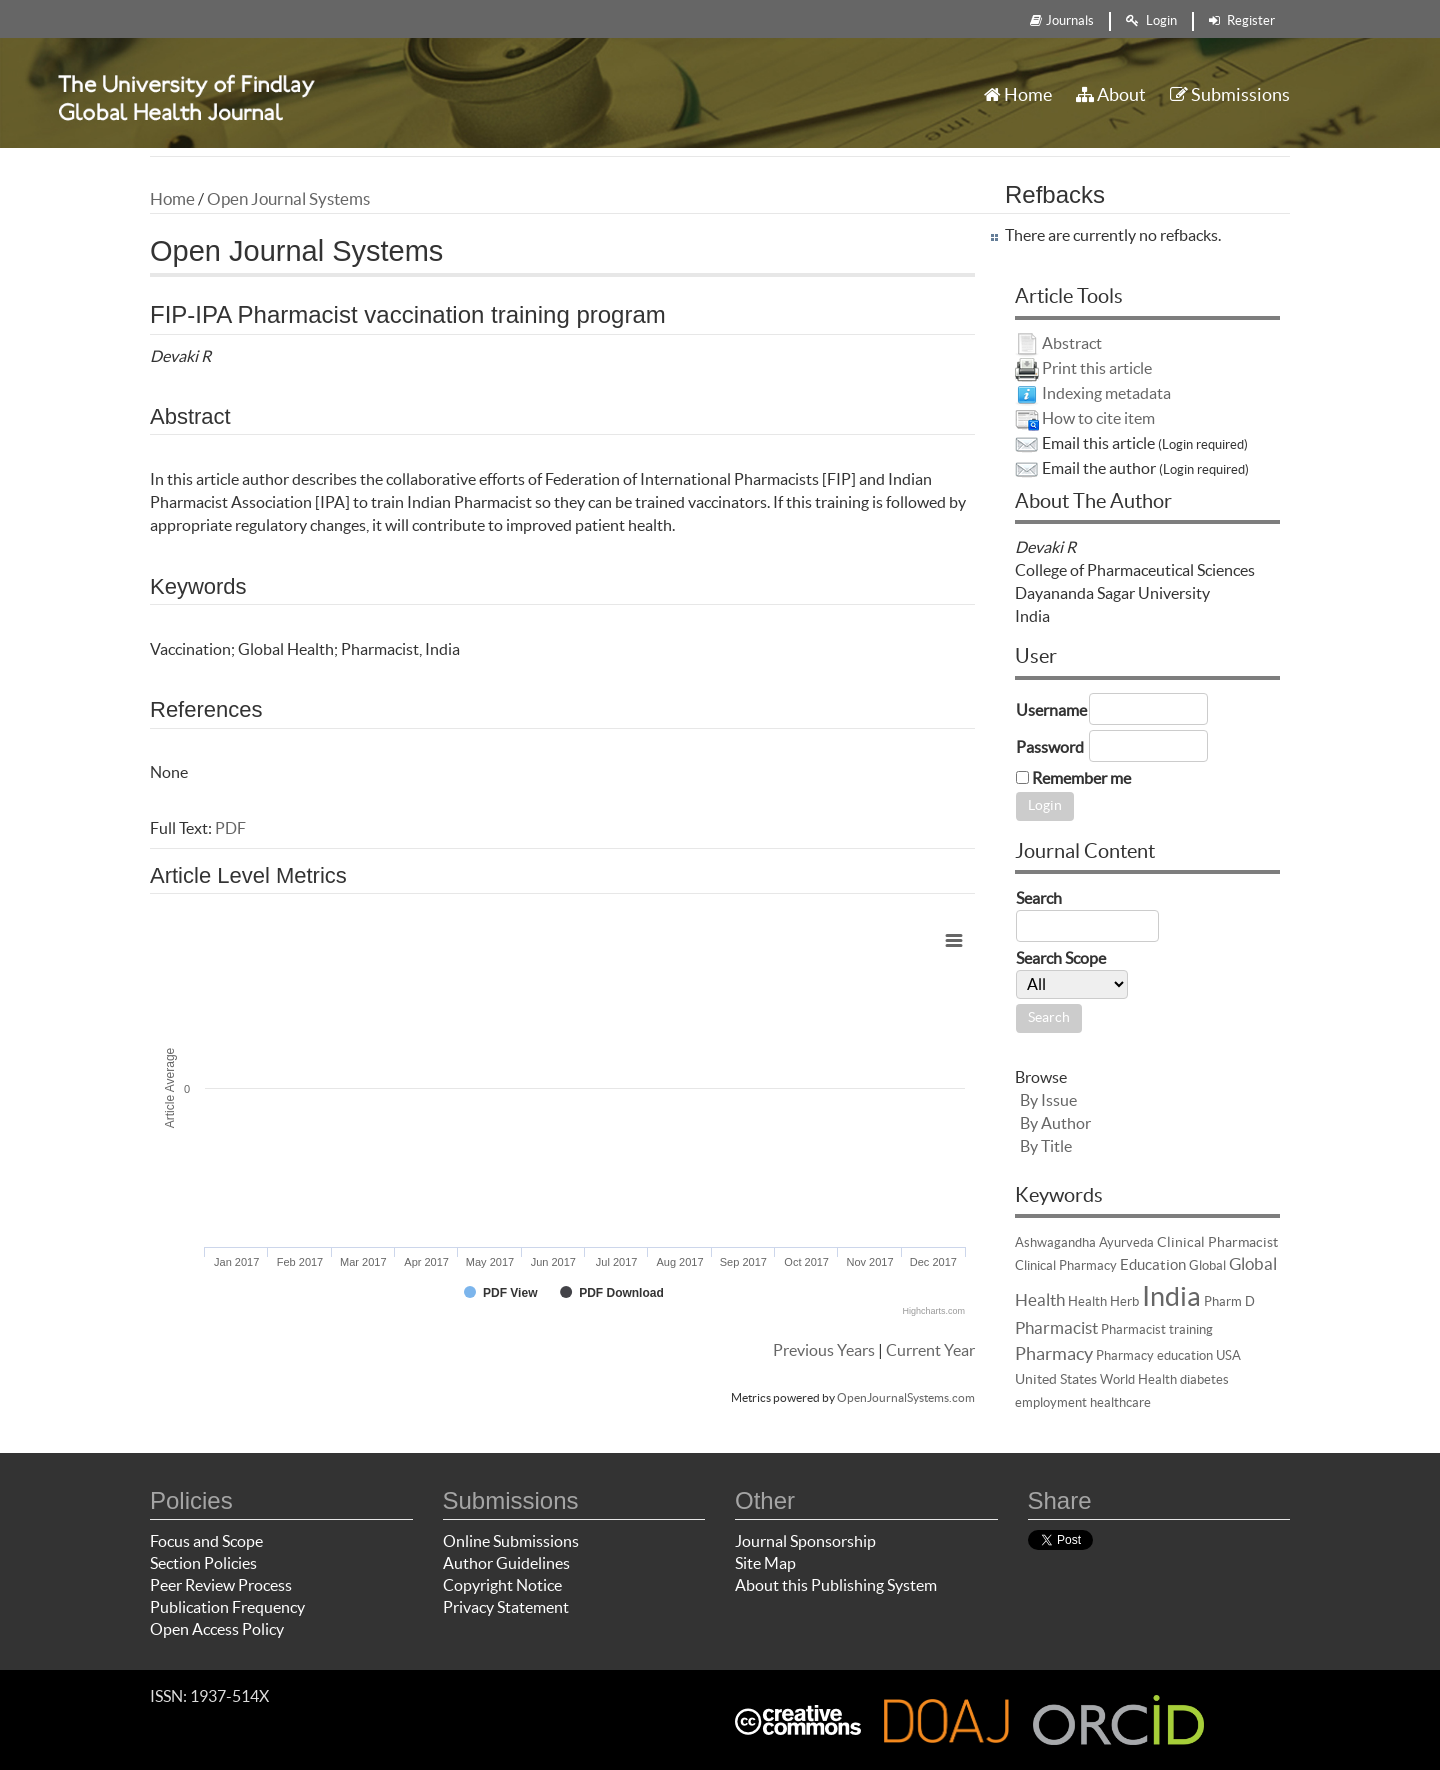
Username (1051, 710)
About (1111, 94)
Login (1151, 20)
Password (1050, 747)
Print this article (1097, 368)
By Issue (1048, 1100)
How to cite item (1098, 418)
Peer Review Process (221, 1585)
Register (1242, 20)
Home (1018, 94)
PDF (230, 828)
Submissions (1230, 94)
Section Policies (203, 1563)
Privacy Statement (506, 1607)
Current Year (930, 1350)
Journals (1062, 20)
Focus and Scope (206, 1541)
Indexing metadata (1106, 393)
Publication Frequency (227, 1607)
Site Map (765, 1563)
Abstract (1072, 343)
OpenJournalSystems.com (906, 1397)
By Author (1055, 1123)
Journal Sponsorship (805, 1541)
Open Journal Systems (288, 198)
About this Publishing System (836, 1585)
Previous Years (824, 1350)
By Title (1046, 1146)
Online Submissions (511, 1541)
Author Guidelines (506, 1563)
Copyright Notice (502, 1585)
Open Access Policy (217, 1629)
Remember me (1081, 778)
